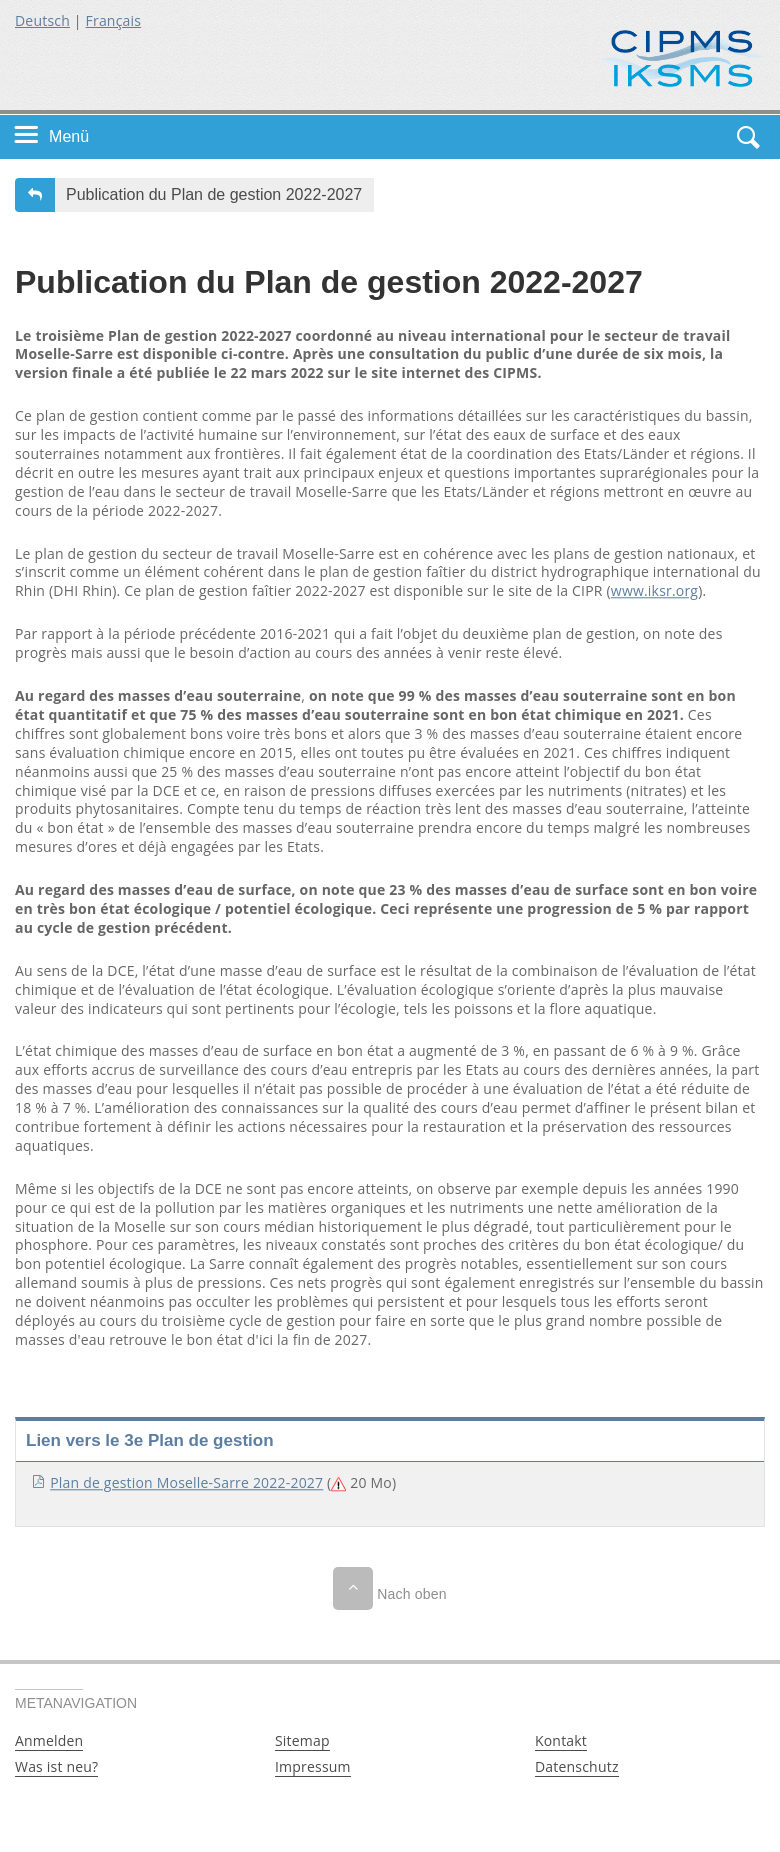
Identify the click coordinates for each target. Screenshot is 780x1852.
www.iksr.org (654, 591)
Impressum (313, 1766)
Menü (69, 136)
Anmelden (49, 1740)
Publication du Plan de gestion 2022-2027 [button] (214, 194)
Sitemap (302, 1740)
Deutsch (42, 20)
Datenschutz (577, 1766)
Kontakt (561, 1740)
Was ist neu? (56, 1766)
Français (114, 20)
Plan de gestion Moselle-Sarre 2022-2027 (186, 1482)
